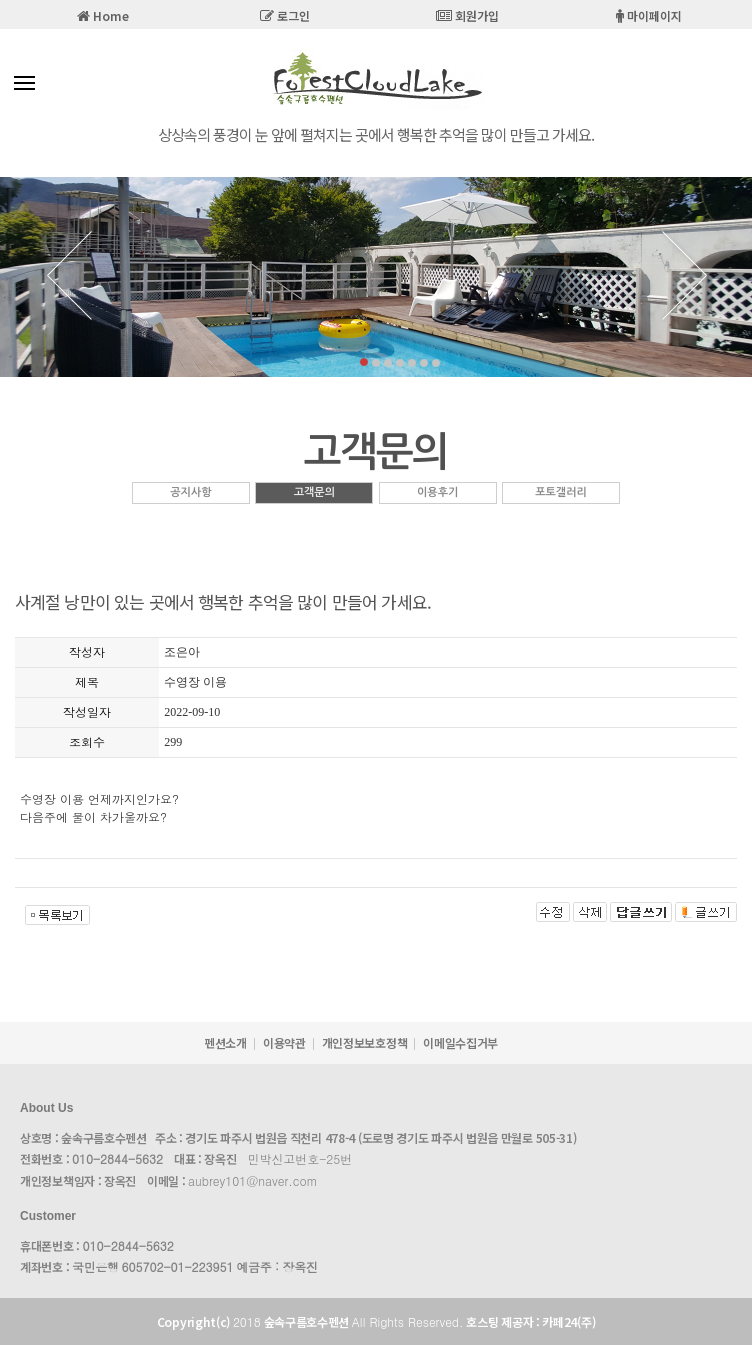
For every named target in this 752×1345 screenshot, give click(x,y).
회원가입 (467, 15)
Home (103, 15)
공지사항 (190, 492)
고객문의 (314, 492)
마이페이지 (649, 15)
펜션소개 (225, 1042)
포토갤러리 (561, 492)
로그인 (285, 15)
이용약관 (284, 1042)
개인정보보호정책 (365, 1042)
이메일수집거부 (460, 1042)
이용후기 (437, 492)
